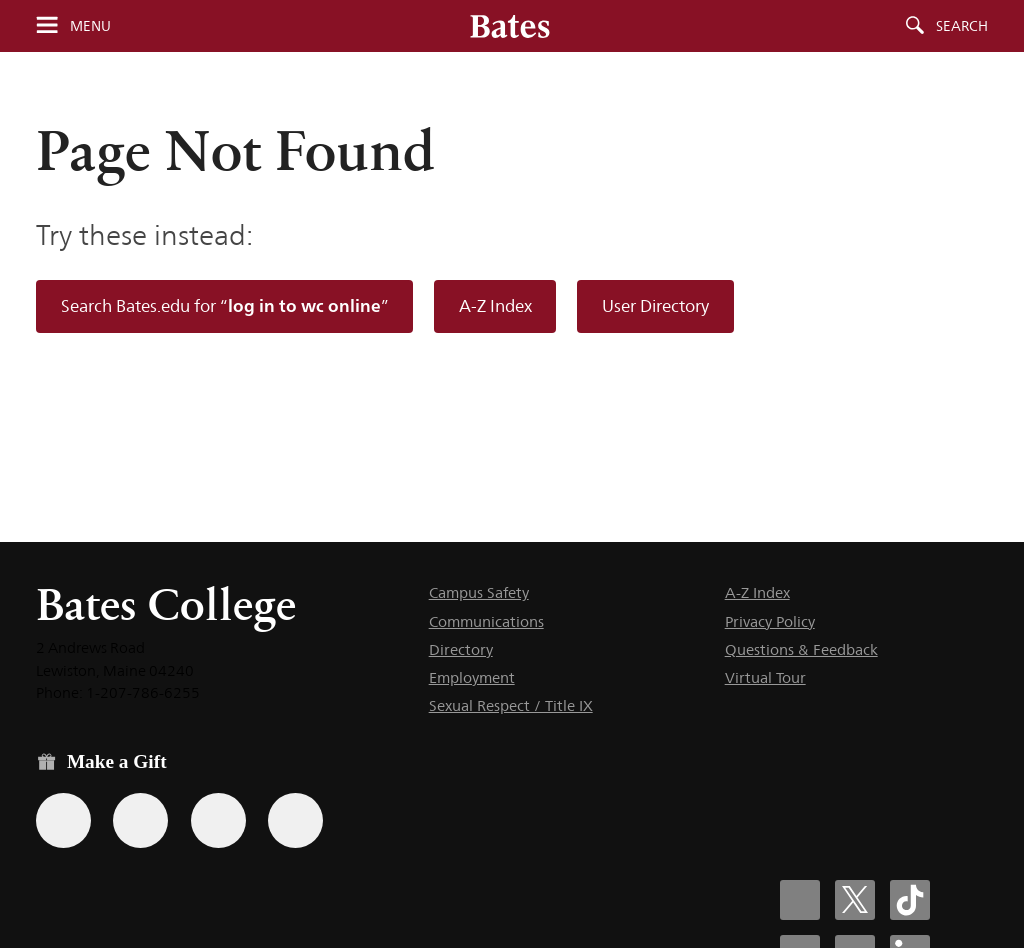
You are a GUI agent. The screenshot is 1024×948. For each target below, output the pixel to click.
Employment (472, 677)
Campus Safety (479, 592)
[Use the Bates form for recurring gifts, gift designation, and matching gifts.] (63, 820)
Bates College (166, 604)
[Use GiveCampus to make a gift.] (295, 820)
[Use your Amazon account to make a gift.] (140, 820)
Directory (461, 649)
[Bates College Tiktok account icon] (910, 900)
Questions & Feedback (801, 649)
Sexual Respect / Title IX (511, 705)
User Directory (655, 306)
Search (962, 26)
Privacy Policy (770, 621)
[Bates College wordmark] (510, 26)
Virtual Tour (765, 677)
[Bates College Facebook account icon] (800, 900)
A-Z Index (495, 306)
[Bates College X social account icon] (855, 900)
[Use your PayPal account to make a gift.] (218, 820)
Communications (486, 621)
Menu (90, 26)
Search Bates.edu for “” (225, 305)
